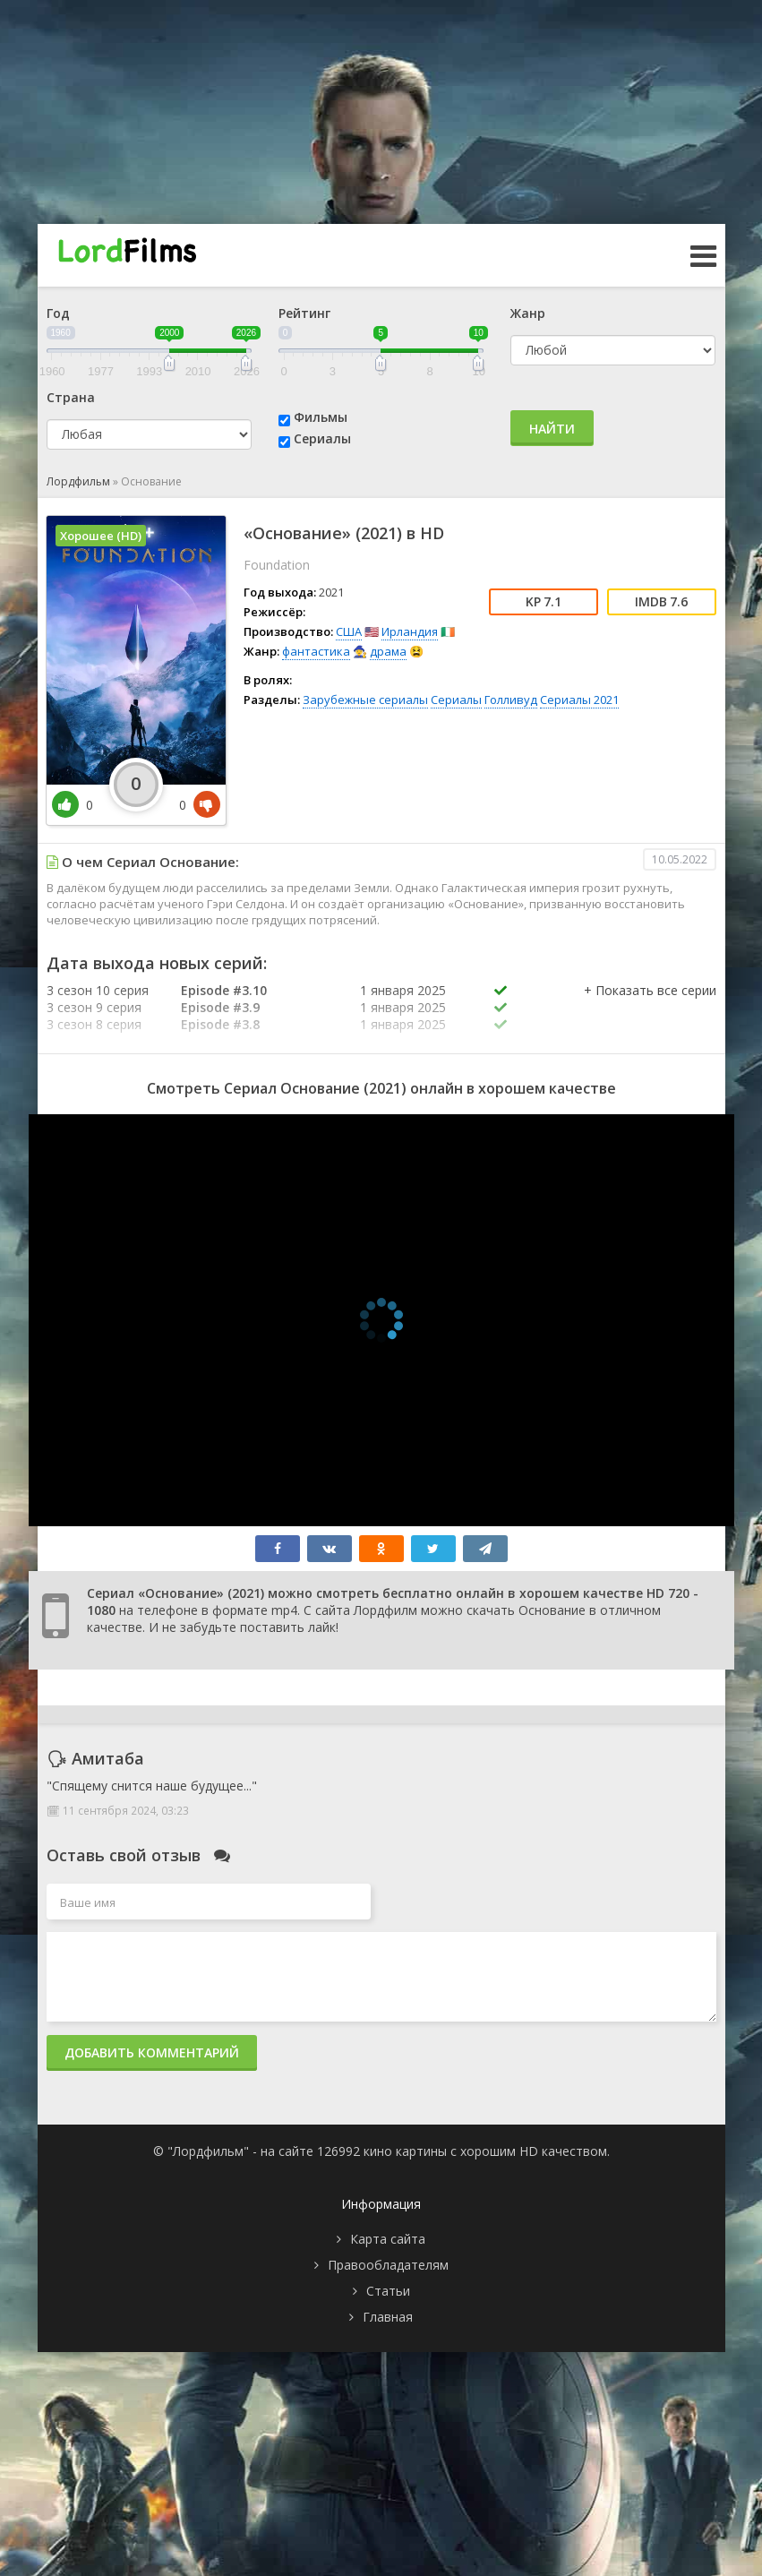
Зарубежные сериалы (365, 699)
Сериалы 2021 (579, 699)
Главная (388, 2316)
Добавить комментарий (151, 2052)
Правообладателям (388, 2264)
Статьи (388, 2290)
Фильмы (320, 416)
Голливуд (510, 699)
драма (388, 651)
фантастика (316, 651)
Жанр (527, 313)
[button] (650, 1008)
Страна (71, 397)
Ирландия (409, 631)
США (349, 631)
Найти (552, 428)
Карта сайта (387, 2238)
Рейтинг (304, 313)
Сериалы (322, 438)
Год (58, 313)
